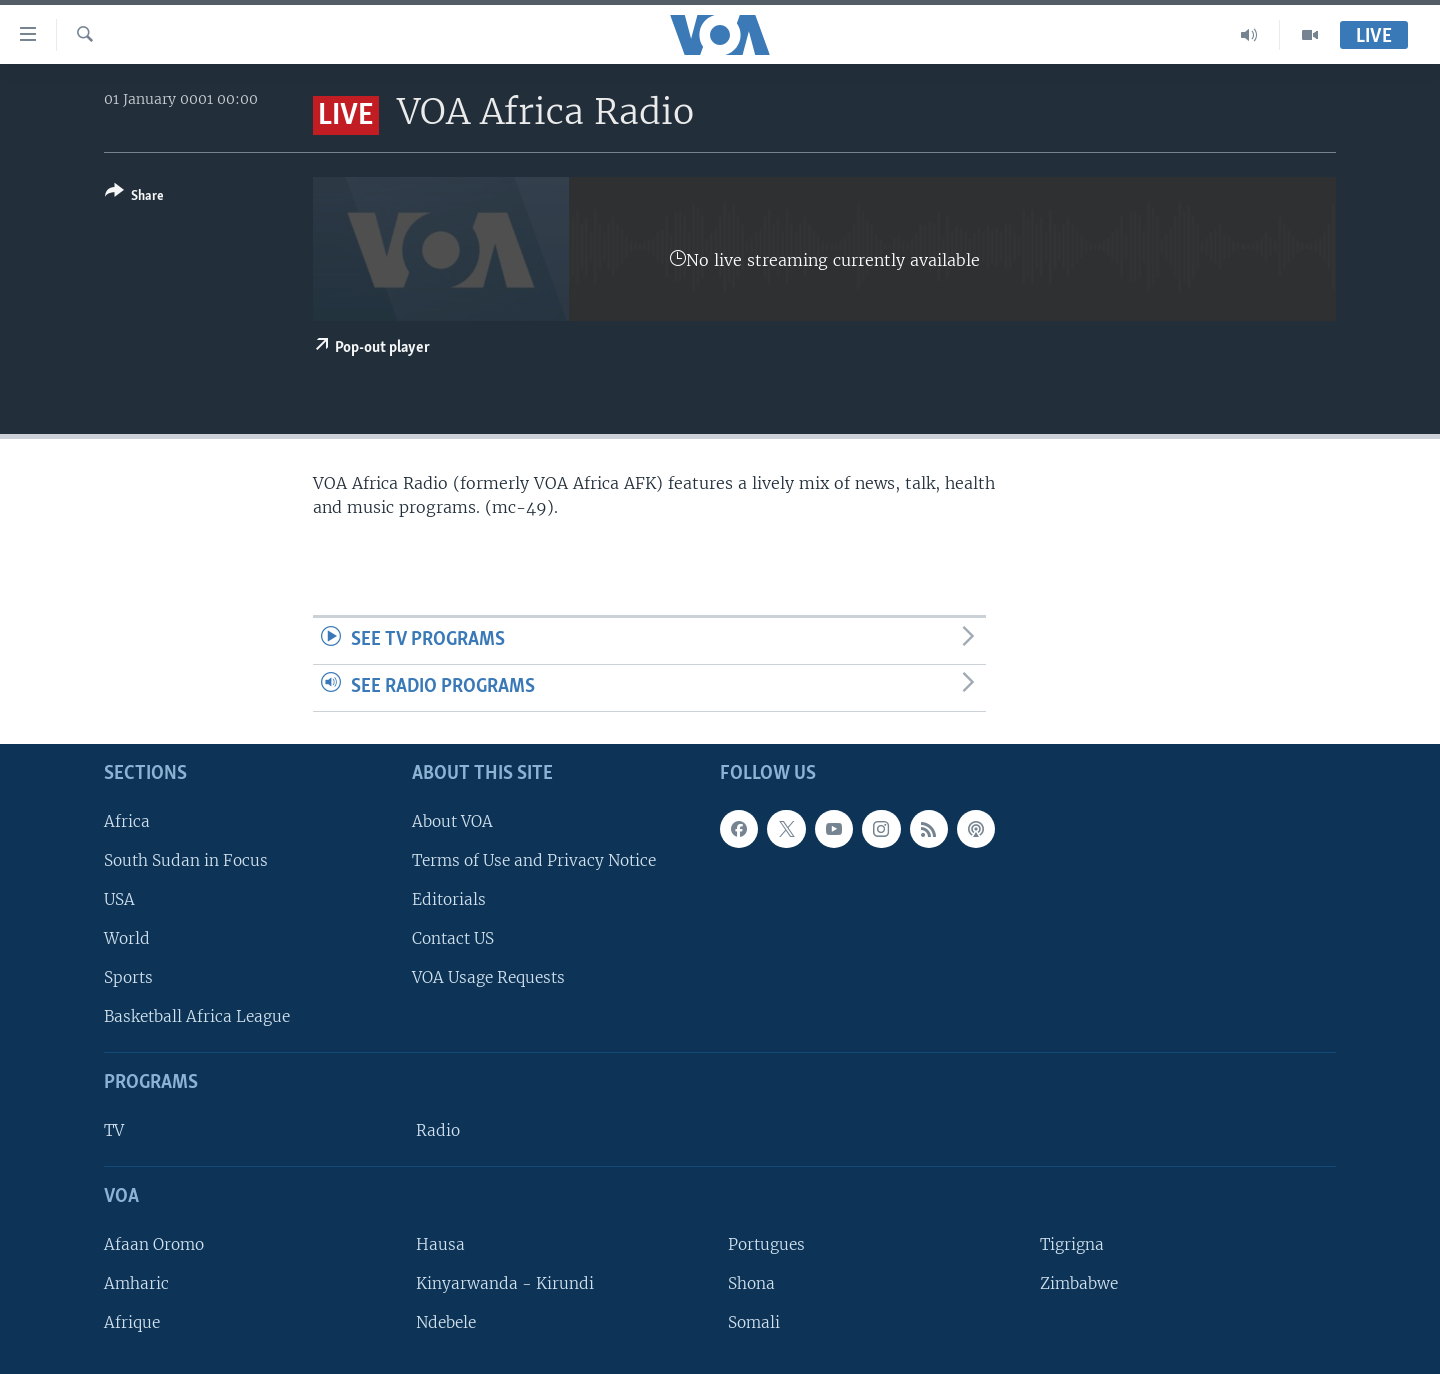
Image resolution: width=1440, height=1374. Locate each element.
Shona (751, 1283)
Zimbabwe (1079, 1283)
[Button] (134, 197)
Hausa (440, 1243)
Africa (127, 820)
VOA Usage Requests (488, 977)
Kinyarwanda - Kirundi (505, 1283)
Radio (438, 1130)
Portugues (766, 1243)
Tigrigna (1072, 1243)
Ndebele (446, 1322)
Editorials (449, 899)
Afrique (132, 1322)
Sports (128, 977)
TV (114, 1130)
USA (119, 899)
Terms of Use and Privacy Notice (534, 859)
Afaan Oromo (154, 1243)
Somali (754, 1322)
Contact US (453, 938)
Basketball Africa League (197, 1016)
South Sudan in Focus (186, 859)
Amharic (136, 1283)
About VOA (452, 820)
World (127, 938)
